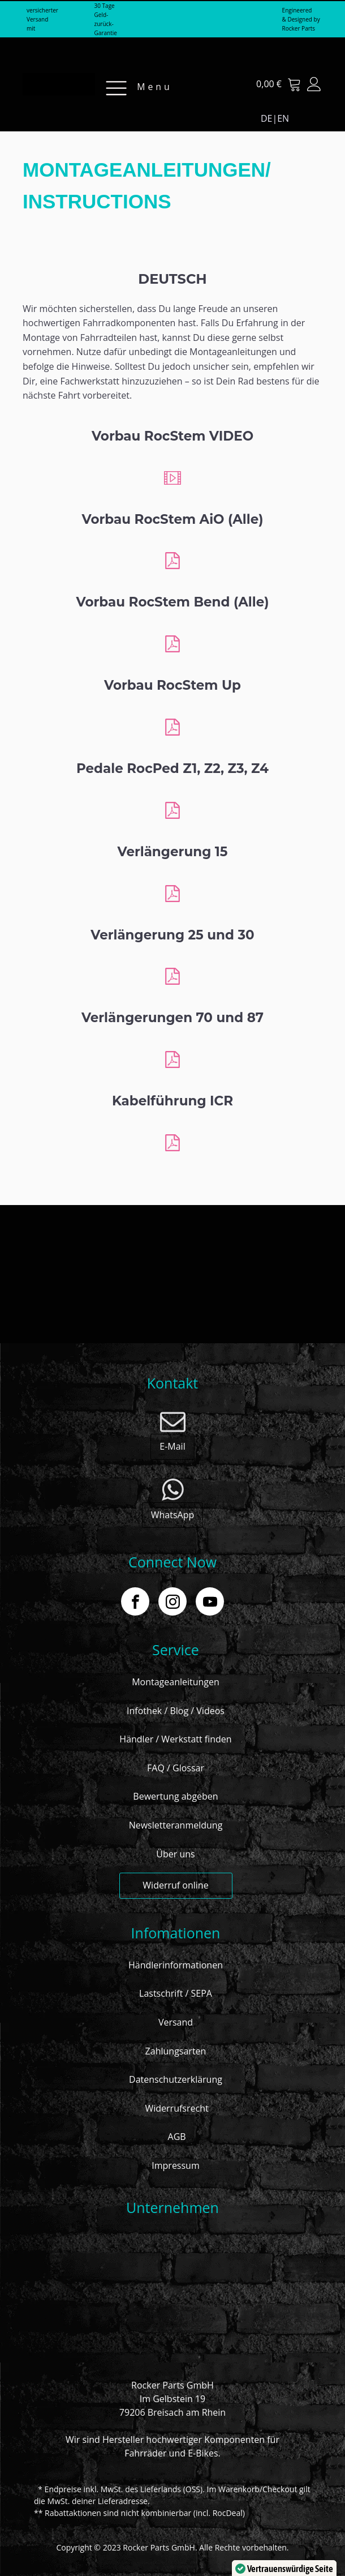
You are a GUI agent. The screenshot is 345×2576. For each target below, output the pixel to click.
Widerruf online (175, 1885)
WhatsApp (173, 1515)
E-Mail (172, 1446)
